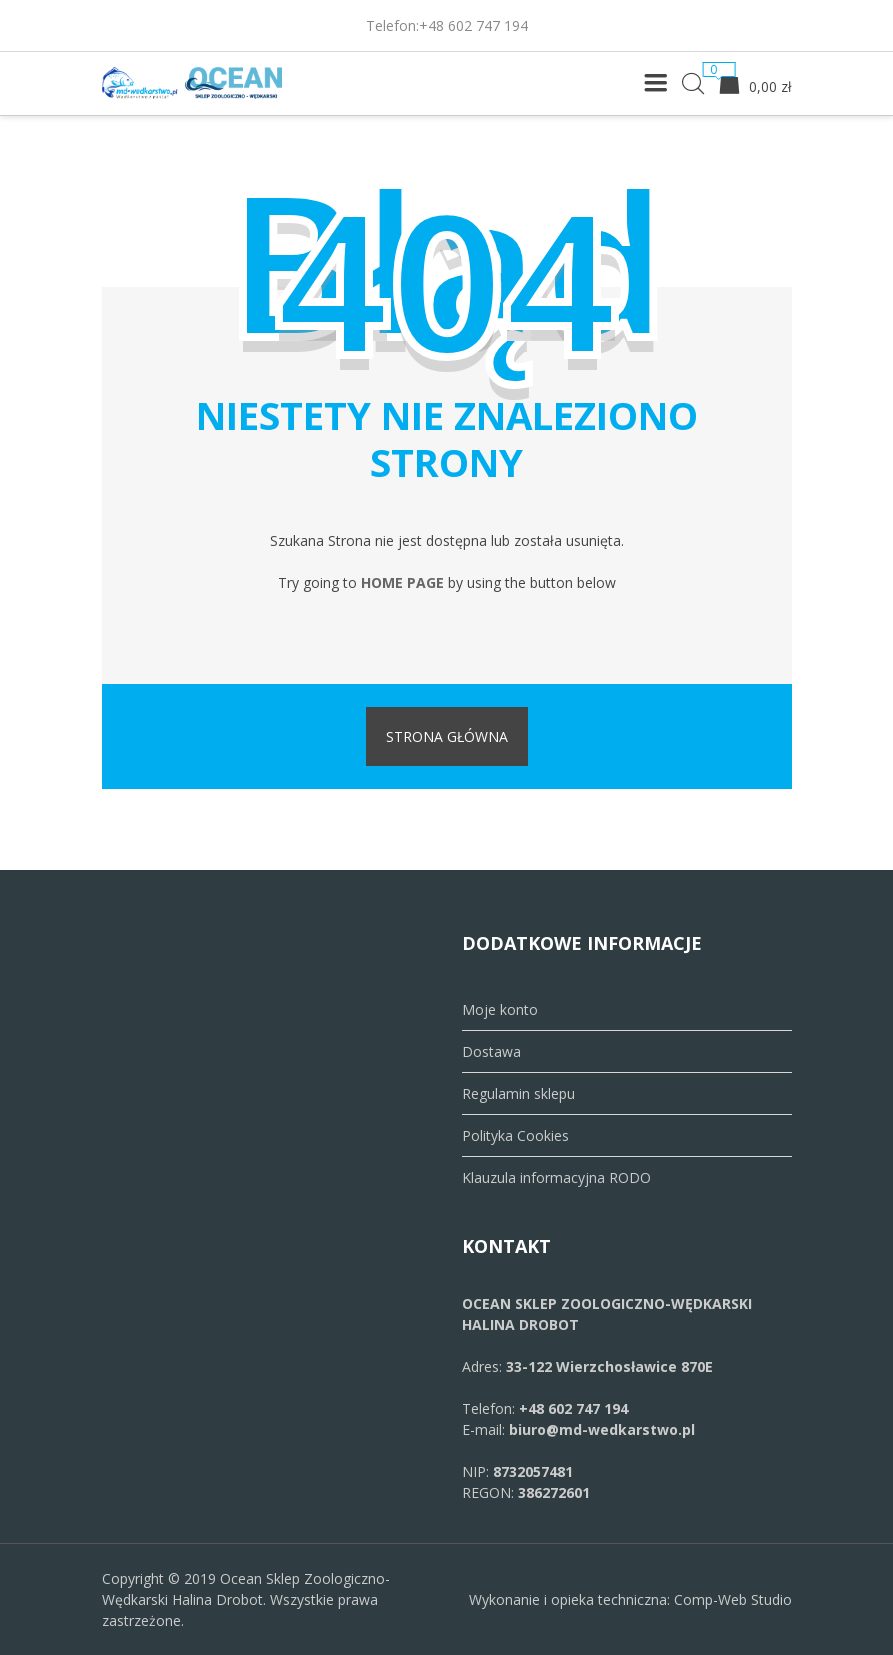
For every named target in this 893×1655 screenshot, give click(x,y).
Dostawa (491, 1051)
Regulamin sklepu (518, 1093)
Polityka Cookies (515, 1135)
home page (402, 582)
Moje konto (500, 1009)
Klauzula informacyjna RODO (556, 1177)
